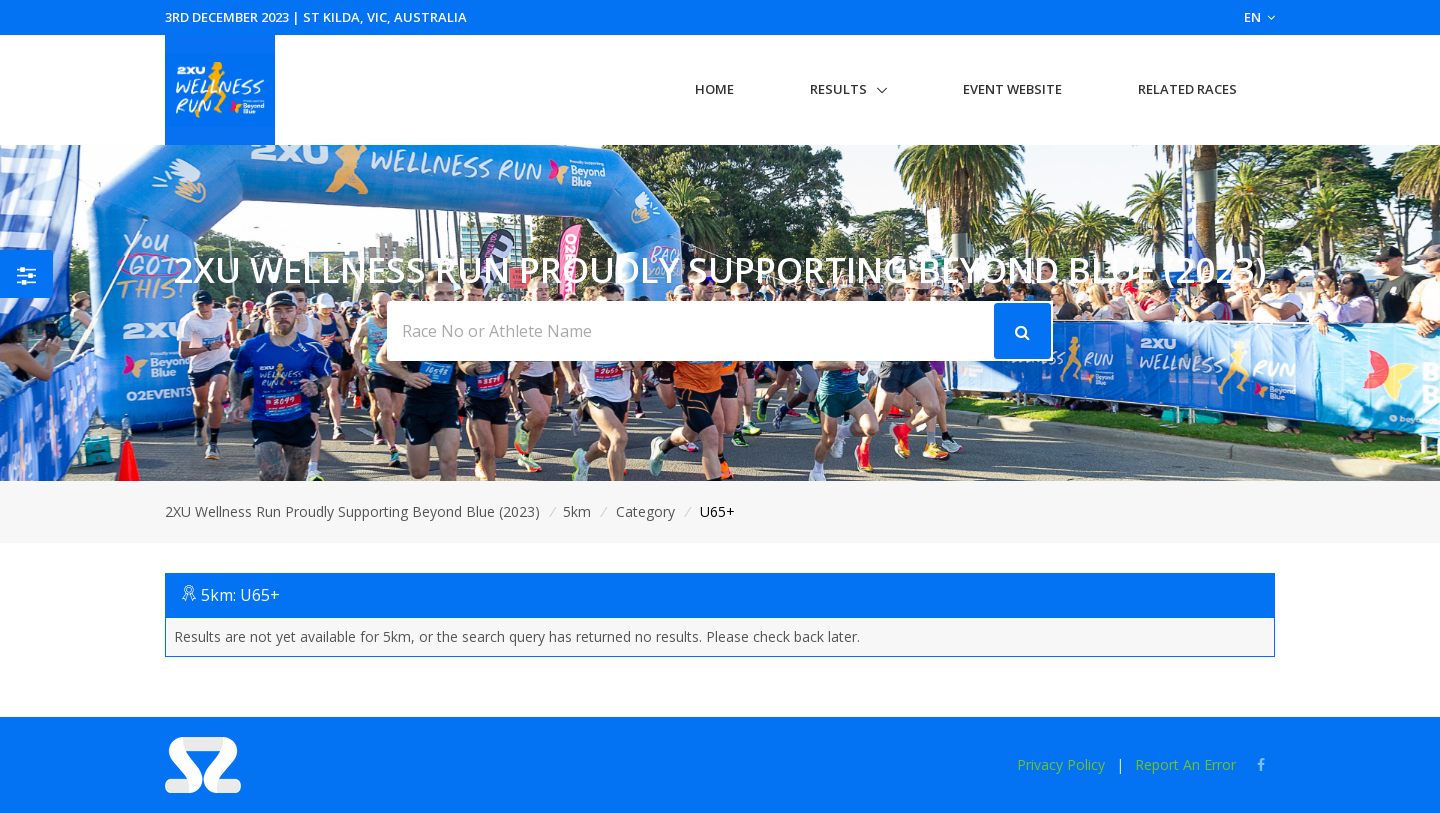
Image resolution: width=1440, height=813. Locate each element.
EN (1259, 17)
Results (838, 89)
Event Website (1012, 89)
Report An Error (1185, 764)
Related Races (1187, 89)
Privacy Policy (1061, 764)
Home (714, 89)
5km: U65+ (240, 595)
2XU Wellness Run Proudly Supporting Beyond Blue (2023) (352, 511)
